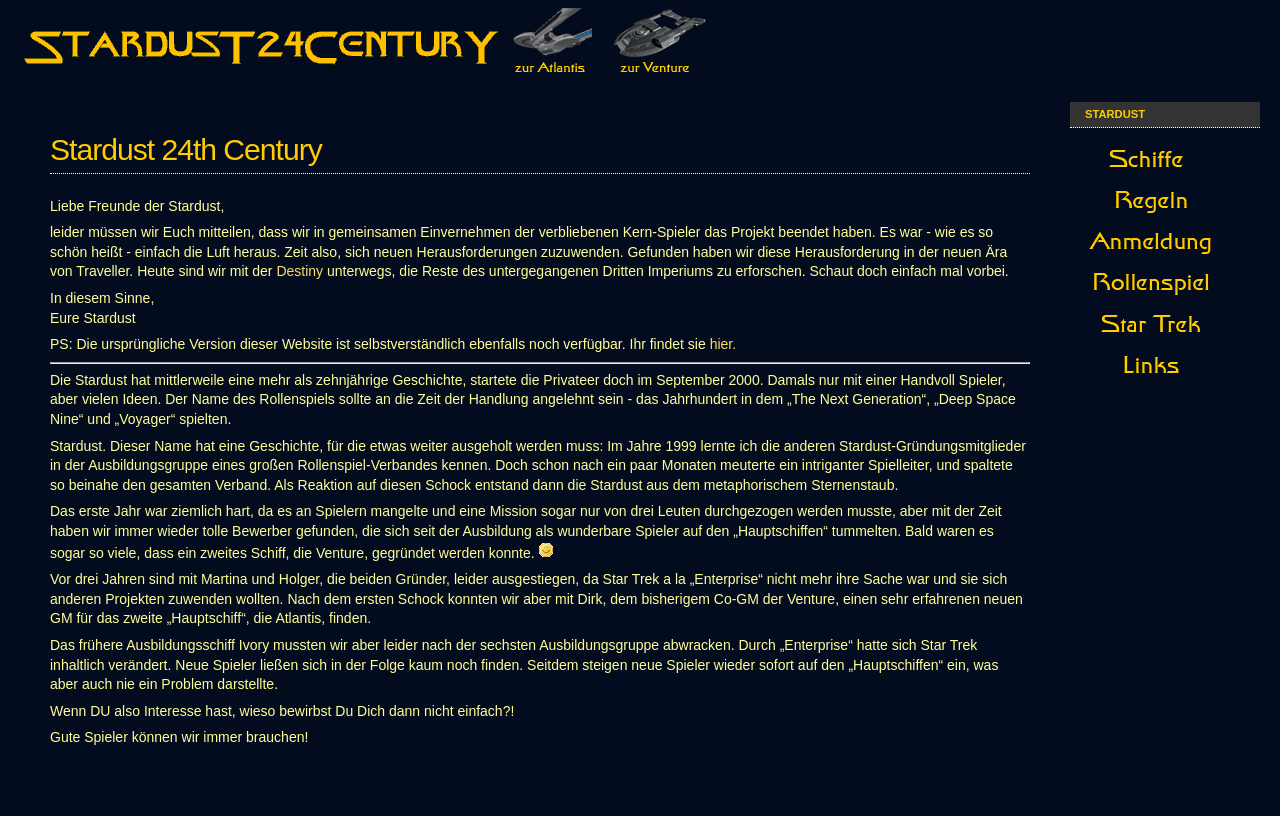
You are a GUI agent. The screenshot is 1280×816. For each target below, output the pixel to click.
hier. (723, 344)
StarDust (1115, 114)
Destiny (299, 271)
